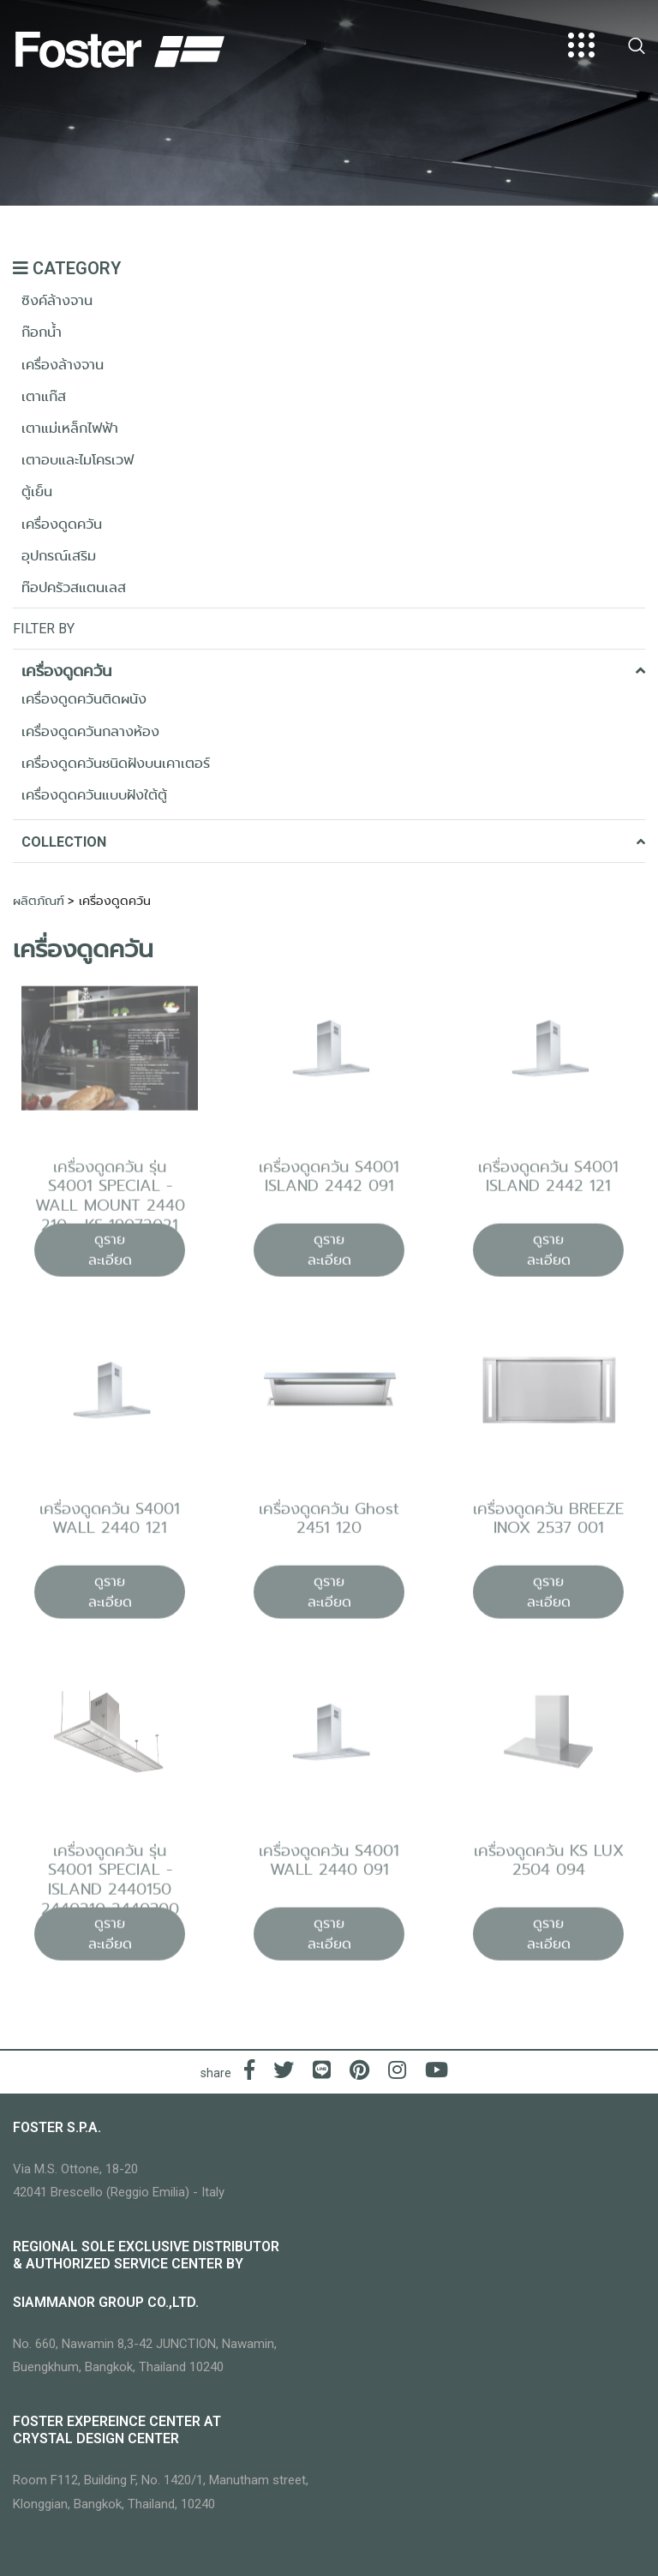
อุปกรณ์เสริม (58, 556)
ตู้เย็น (36, 491)
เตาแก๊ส (43, 396)
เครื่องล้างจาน (62, 364)
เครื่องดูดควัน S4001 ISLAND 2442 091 (329, 1183)
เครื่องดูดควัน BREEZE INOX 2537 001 (548, 1525)
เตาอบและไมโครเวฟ (77, 460)
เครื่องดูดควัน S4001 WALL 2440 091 (329, 1867)
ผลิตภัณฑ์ (38, 900)
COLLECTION (333, 842)
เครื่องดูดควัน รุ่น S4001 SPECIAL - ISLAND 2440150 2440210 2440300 (110, 1886)
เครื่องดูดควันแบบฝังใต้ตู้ (94, 795)
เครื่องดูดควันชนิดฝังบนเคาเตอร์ (115, 763)
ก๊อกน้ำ (41, 332)
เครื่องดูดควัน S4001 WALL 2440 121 (109, 1525)
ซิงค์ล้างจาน (57, 300)
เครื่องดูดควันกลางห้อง (90, 731)
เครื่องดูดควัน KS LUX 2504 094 (549, 1867)
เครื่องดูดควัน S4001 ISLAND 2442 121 (548, 1183)
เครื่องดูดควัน (61, 524)
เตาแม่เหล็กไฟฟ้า (69, 428)
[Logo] (120, 45)
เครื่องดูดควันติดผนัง (84, 699)
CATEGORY (67, 268)
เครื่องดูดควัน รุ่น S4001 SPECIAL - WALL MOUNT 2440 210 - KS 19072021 (110, 1202)
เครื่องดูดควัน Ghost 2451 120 (329, 1525)
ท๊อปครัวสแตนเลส (73, 587)
